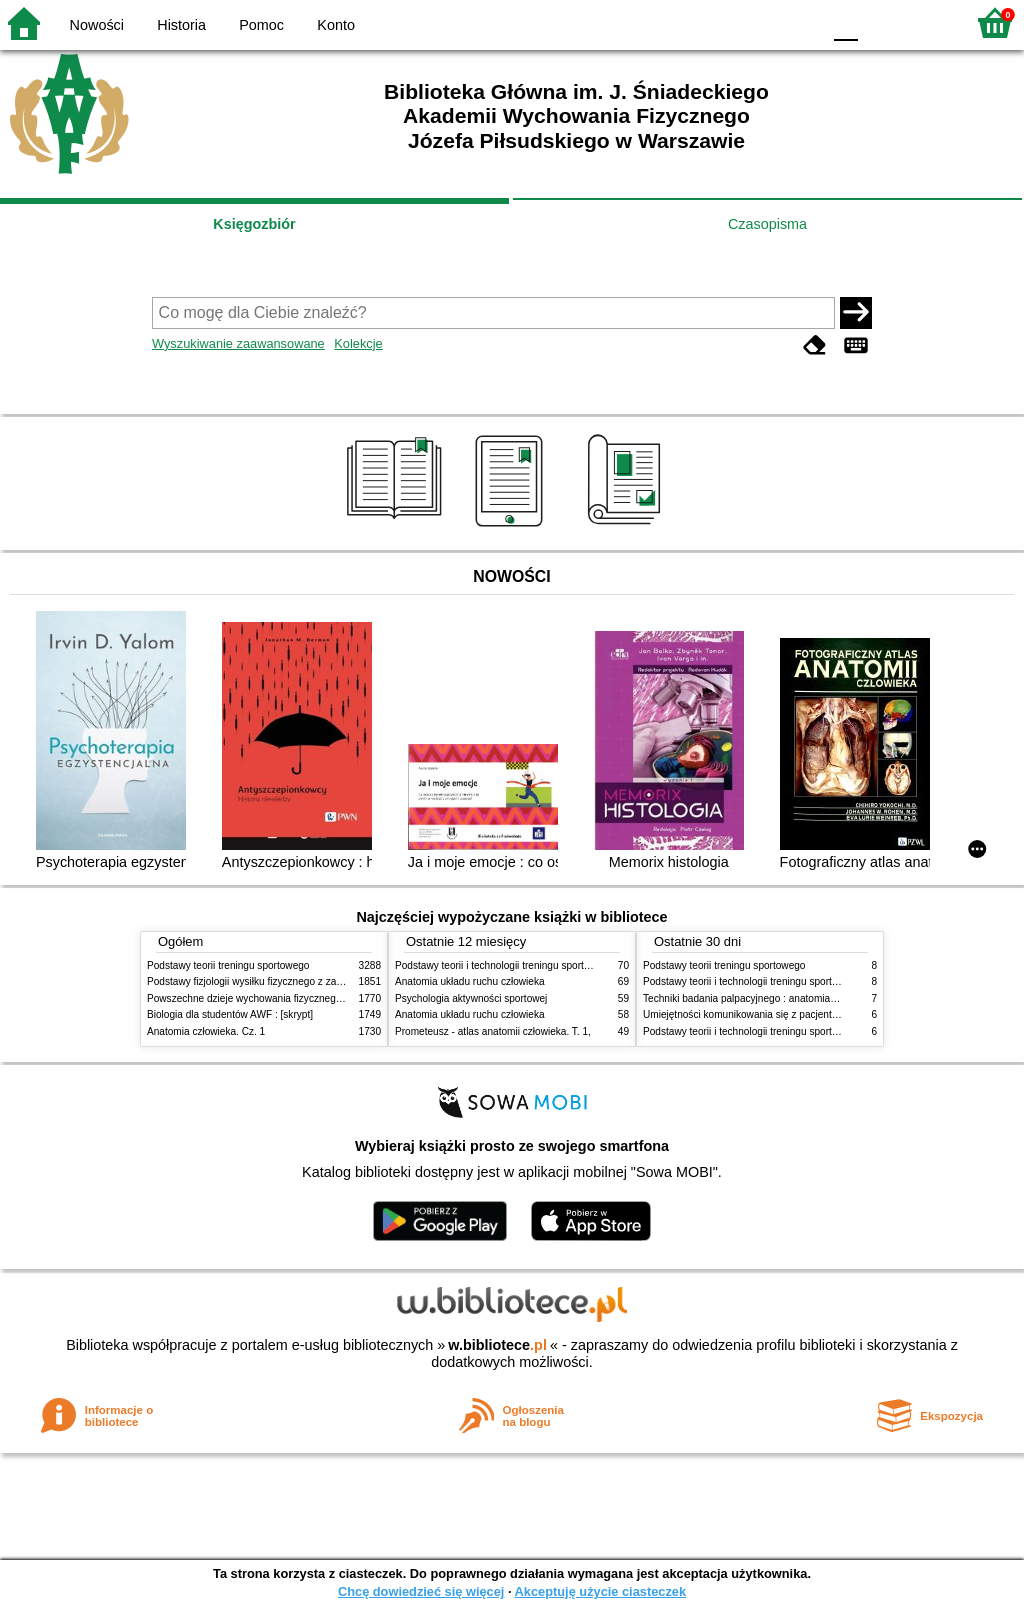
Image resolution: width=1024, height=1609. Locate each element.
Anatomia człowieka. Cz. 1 (206, 1031)
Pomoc (261, 25)
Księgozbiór (254, 224)
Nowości (97, 25)
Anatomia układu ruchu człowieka (470, 981)
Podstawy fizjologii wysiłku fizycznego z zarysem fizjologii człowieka (298, 981)
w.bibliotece (497, 1345)
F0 (845, 22)
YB (758, 22)
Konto (336, 25)
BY (799, 22)
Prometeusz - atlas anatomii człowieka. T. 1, (493, 1031)
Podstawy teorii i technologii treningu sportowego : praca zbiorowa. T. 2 (553, 965)
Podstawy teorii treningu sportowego (228, 965)
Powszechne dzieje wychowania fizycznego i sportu (262, 998)
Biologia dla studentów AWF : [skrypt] (230, 1014)
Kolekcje (358, 343)
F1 (880, 22)
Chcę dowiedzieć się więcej (421, 1591)
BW (719, 22)
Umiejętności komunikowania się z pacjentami (745, 1014)
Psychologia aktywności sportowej (471, 998)
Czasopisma (767, 224)
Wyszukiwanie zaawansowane (238, 343)
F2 (926, 22)
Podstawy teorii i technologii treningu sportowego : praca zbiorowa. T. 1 (801, 1031)
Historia (181, 25)
